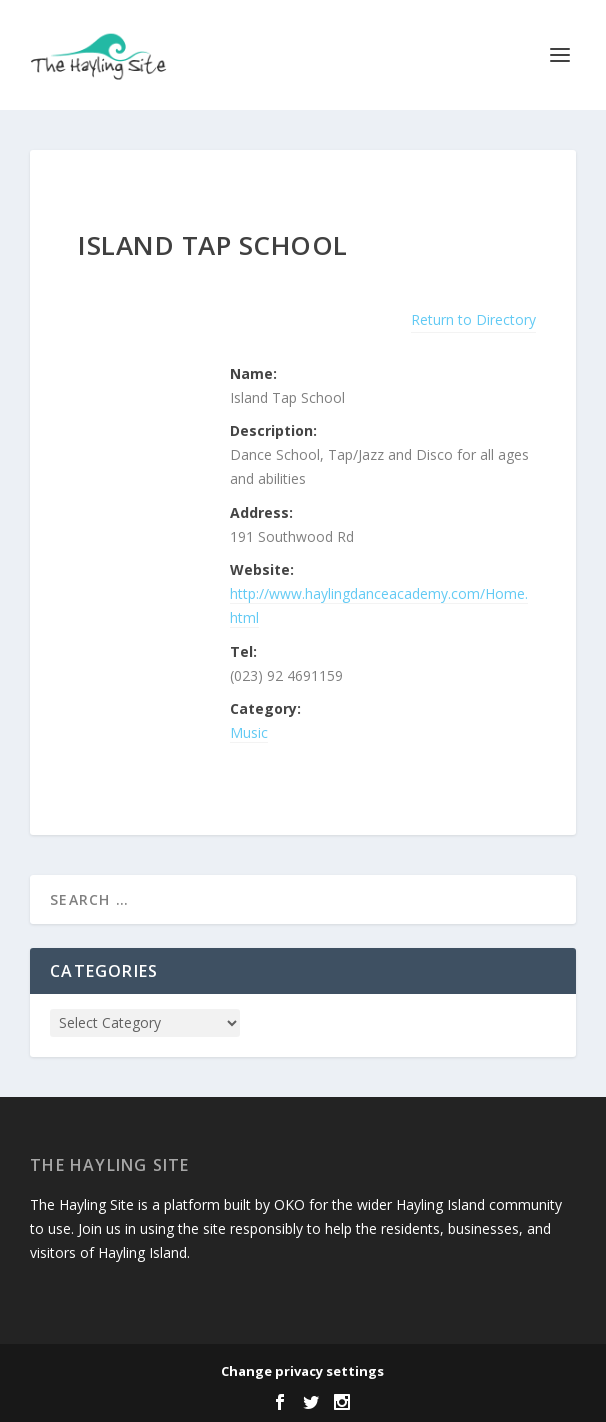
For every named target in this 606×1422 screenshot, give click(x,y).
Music (249, 732)
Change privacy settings (302, 1371)
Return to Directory (473, 319)
